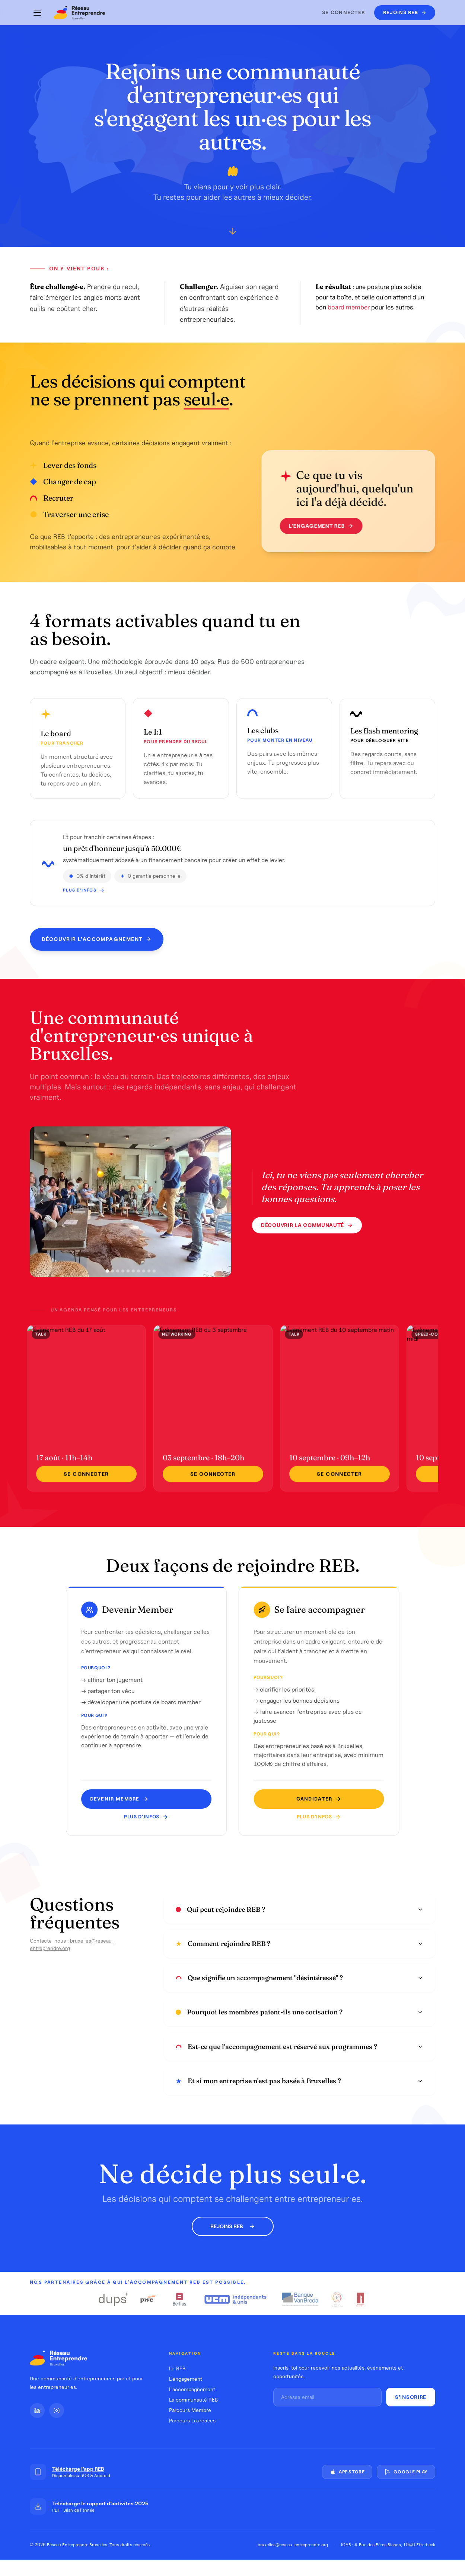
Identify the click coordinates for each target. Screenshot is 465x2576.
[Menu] (37, 12)
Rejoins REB (232, 2226)
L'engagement (185, 2379)
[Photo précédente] (41, 1209)
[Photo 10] (154, 1279)
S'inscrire (410, 2397)
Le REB (177, 2368)
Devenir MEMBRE (127, 1799)
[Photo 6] (133, 1279)
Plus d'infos (154, 1817)
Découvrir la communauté (307, 1233)
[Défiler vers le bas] (233, 232)
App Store (347, 2472)
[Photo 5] (128, 1279)
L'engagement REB (308, 526)
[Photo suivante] (219, 1209)
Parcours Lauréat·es (192, 2420)
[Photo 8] (143, 1279)
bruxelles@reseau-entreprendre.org (293, 2544)
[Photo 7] (138, 1279)
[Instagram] (56, 2410)
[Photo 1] (107, 1279)
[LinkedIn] (37, 2410)
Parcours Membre (190, 2410)
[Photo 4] (122, 1279)
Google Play (406, 2472)
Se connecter (343, 12)
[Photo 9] (148, 1279)
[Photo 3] (117, 1279)
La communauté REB (193, 2399)
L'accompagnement (192, 2389)
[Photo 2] (112, 1279)
